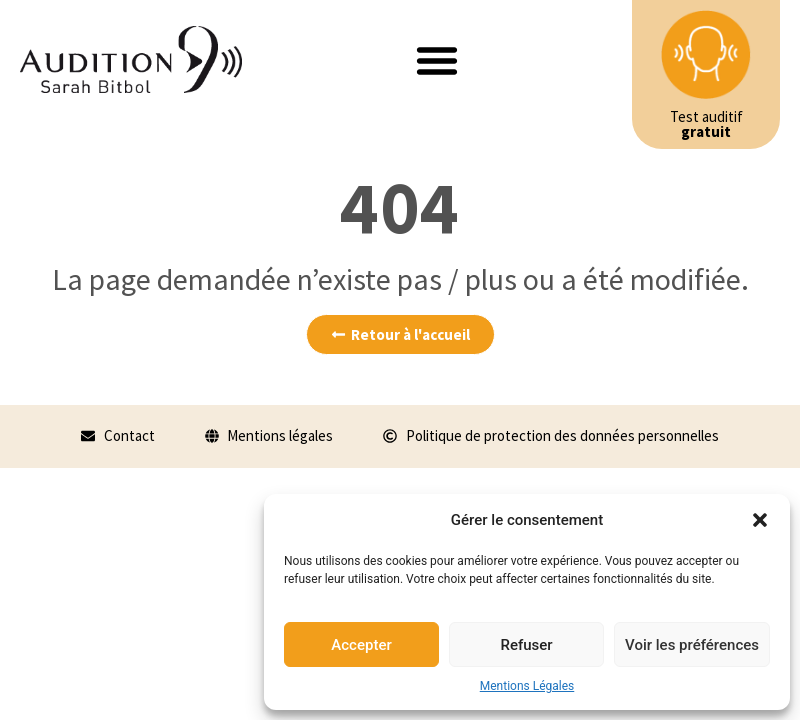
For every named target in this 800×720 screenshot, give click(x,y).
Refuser (526, 645)
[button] (760, 520)
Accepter (361, 645)
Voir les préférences (692, 645)
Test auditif (706, 124)
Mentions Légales (527, 686)
